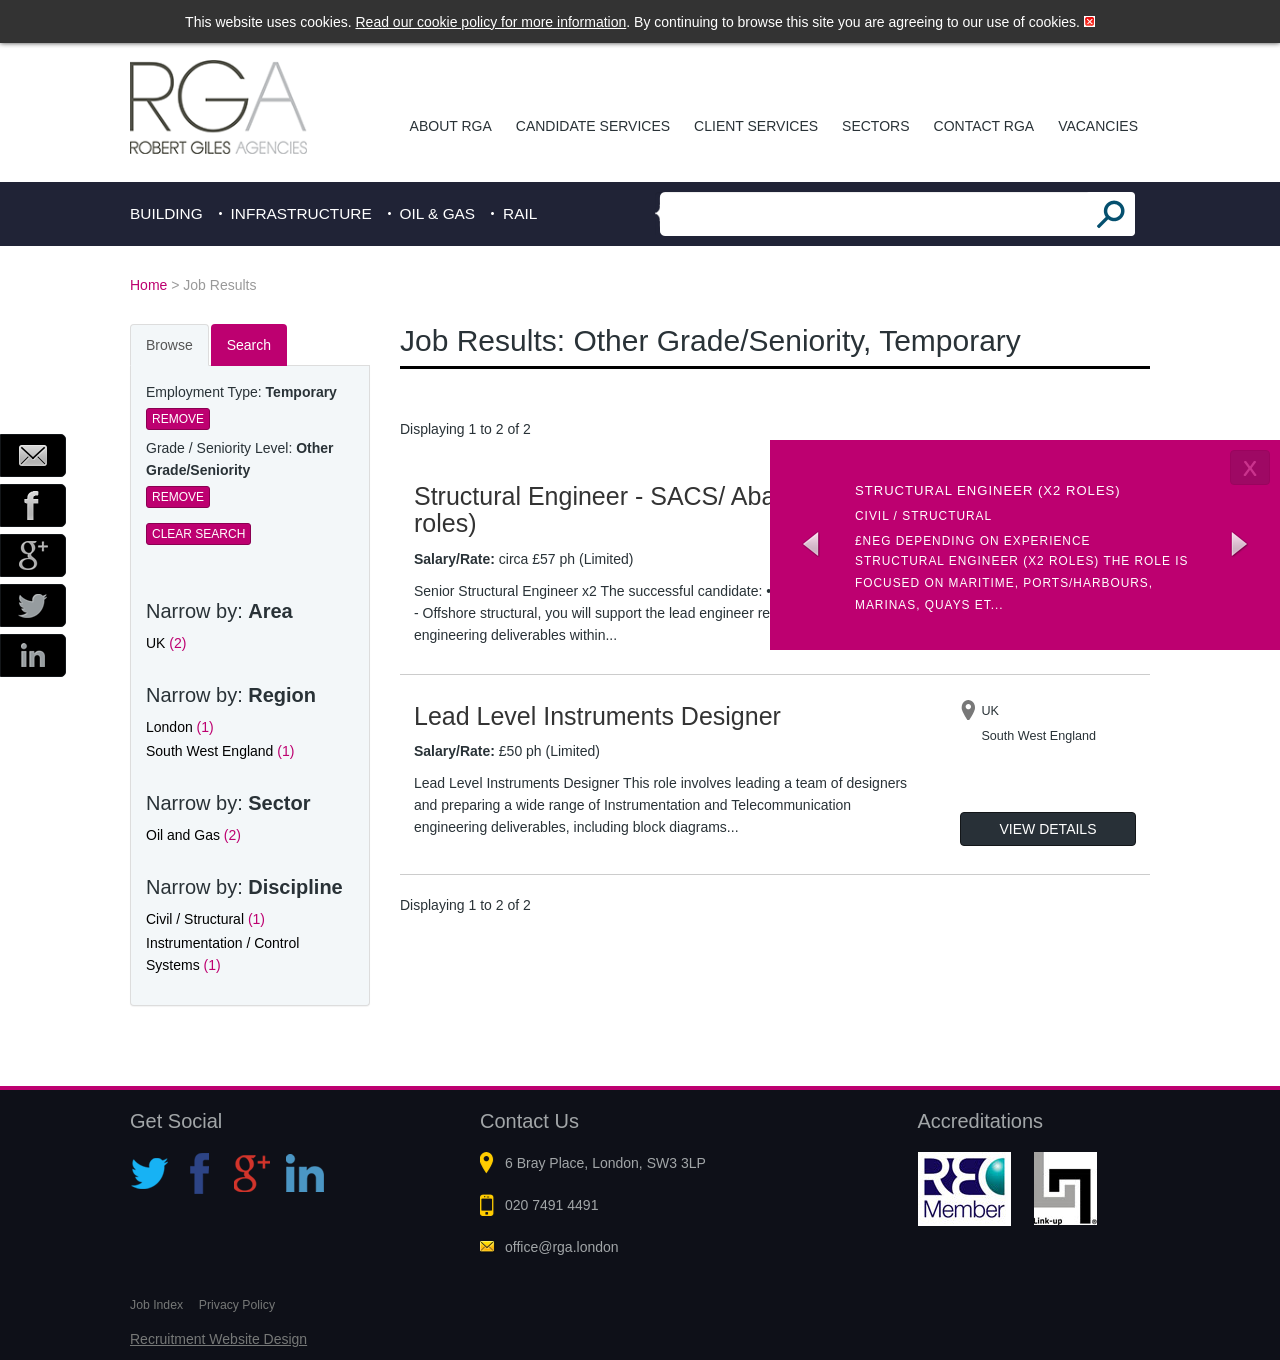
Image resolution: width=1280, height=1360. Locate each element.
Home (148, 285)
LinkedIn (33, 655)
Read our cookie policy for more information (491, 22)
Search (249, 345)
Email (33, 455)
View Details (1048, 829)
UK (166, 643)
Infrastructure (301, 213)
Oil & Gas (438, 213)
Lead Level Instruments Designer (597, 716)
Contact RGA (984, 126)
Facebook (33, 505)
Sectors (875, 126)
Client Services (756, 126)
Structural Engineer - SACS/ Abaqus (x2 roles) (635, 510)
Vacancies (1098, 126)
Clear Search (198, 534)
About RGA (451, 126)
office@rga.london (562, 1247)
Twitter (33, 605)
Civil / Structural (205, 919)
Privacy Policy (237, 1305)
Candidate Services (593, 126)
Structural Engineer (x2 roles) (988, 490)
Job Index (156, 1305)
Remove (178, 419)
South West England (220, 751)
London (180, 727)
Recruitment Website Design (218, 1339)
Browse (169, 345)
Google (33, 555)
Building (166, 213)
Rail (520, 213)
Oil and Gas (193, 835)
